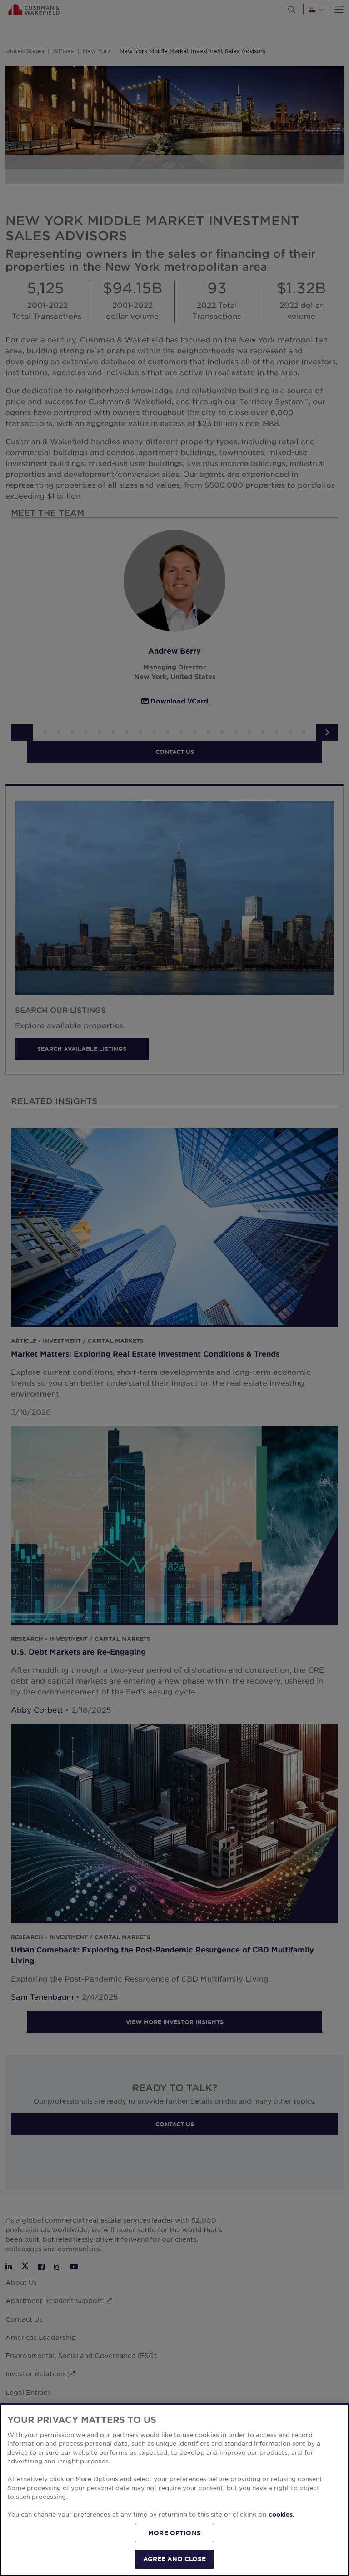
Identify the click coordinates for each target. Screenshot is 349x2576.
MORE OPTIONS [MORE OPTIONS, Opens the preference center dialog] (174, 2554)
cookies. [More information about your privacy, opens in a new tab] (281, 2536)
